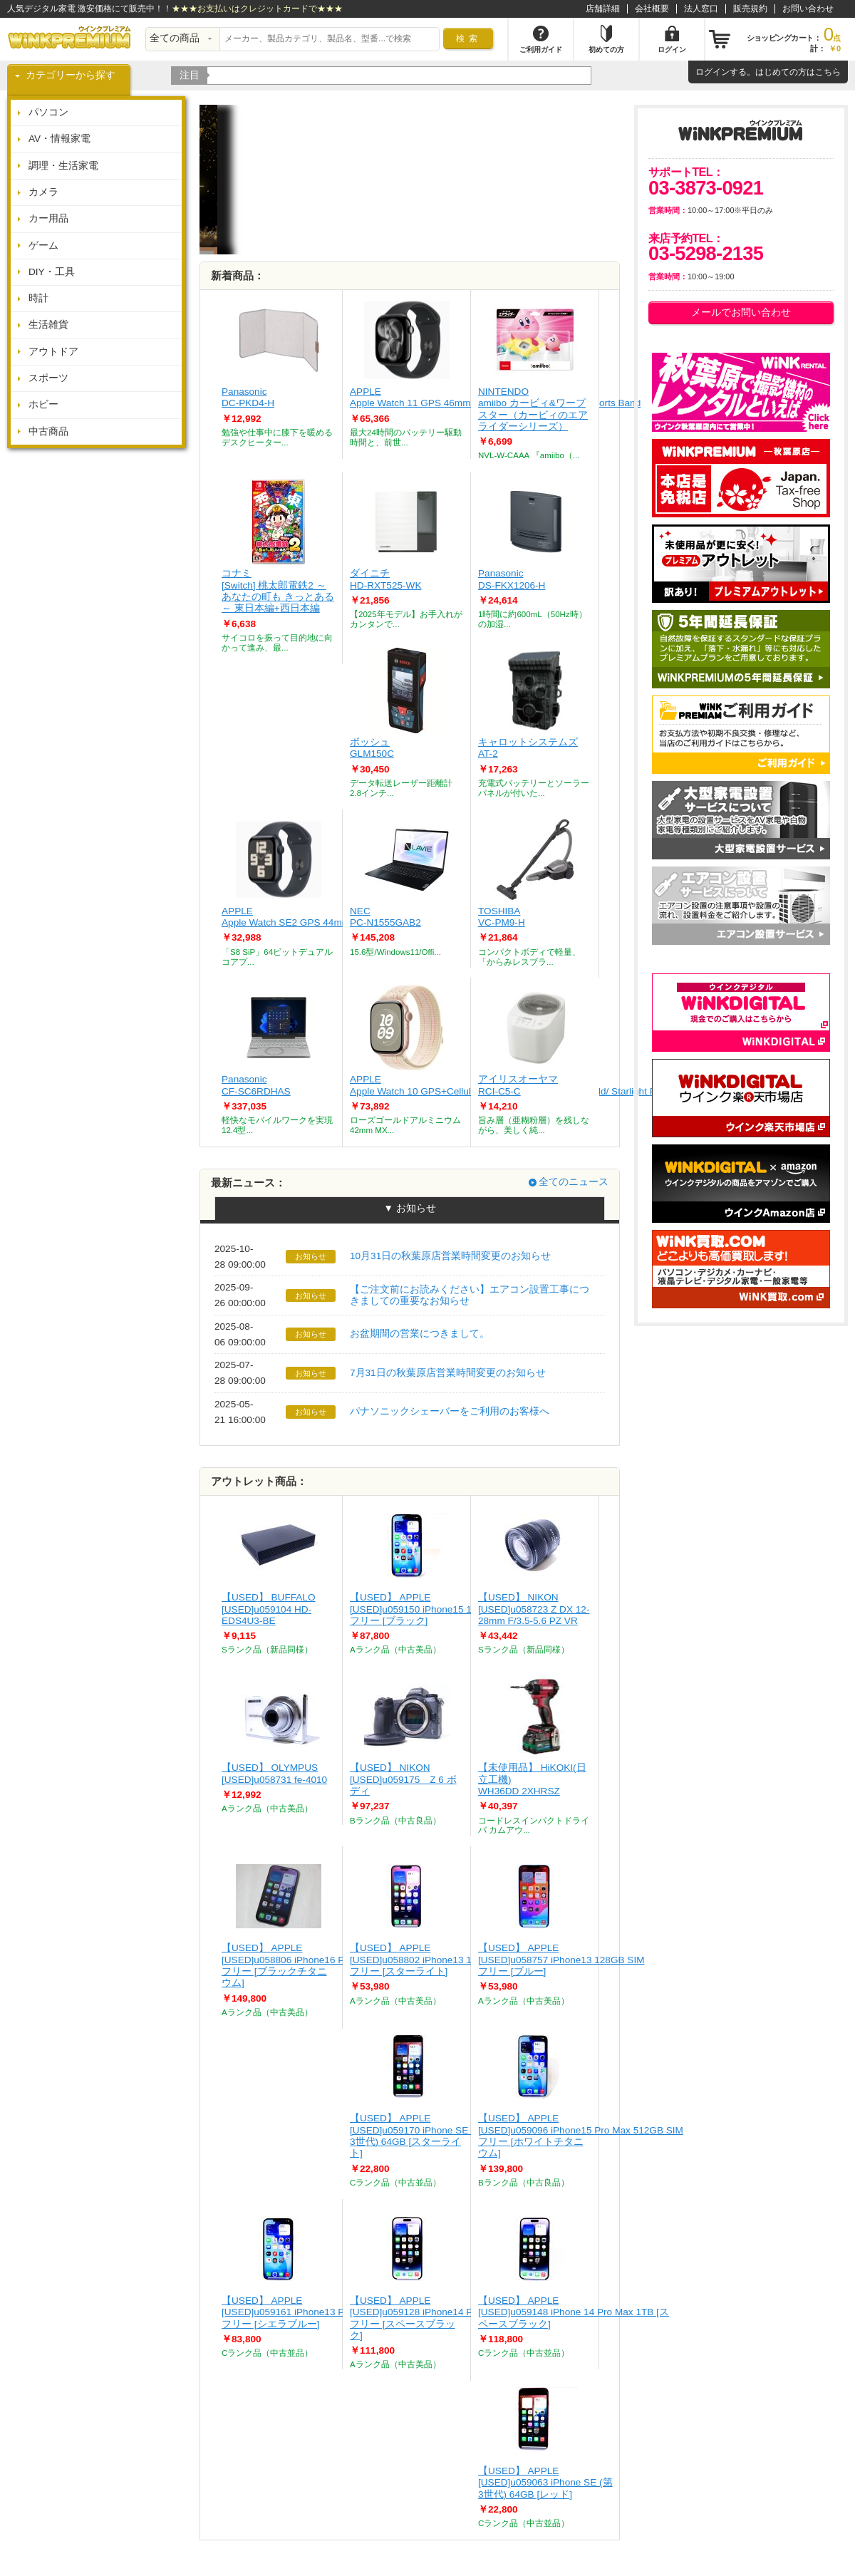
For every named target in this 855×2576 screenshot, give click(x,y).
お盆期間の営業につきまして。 (419, 1333)
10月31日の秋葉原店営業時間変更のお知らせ (450, 1256)
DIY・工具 (51, 272)
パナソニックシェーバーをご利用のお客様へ (449, 1411)
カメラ (43, 192)
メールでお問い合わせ (741, 312)
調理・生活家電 (63, 165)
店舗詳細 (603, 9)
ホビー (43, 404)
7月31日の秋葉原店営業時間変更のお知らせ (448, 1372)
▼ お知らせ (409, 1208)
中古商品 (48, 431)
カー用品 (48, 218)
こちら (828, 72)
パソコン (48, 112)
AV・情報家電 (59, 138)
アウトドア (53, 351)
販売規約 (750, 9)
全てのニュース (573, 1181)
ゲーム (43, 245)
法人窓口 (701, 9)
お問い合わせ (808, 9)
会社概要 (652, 9)
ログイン (712, 72)
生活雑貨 (48, 324)
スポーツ (48, 378)
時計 (38, 298)
